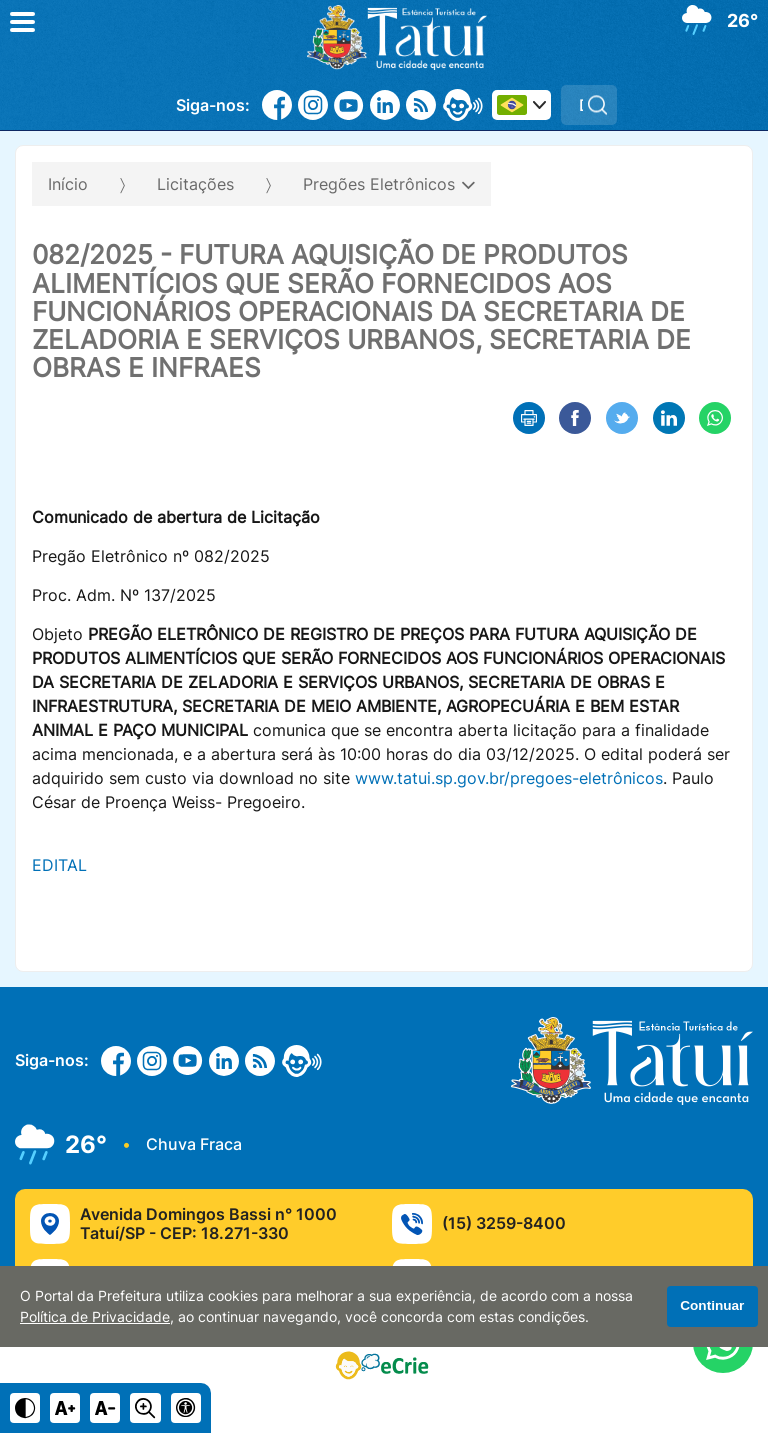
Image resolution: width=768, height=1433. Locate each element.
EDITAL (59, 865)
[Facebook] (277, 105)
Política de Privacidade (95, 1317)
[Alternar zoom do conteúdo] (145, 1408)
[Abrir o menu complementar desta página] (724, 178)
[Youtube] (349, 105)
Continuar (712, 1305)
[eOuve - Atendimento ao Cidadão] (463, 105)
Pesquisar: (617, 84)
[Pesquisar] (597, 105)
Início (68, 184)
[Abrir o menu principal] (22, 22)
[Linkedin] (385, 105)
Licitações (195, 184)
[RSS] (421, 105)
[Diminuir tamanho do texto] (105, 1408)
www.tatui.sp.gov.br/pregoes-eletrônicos (509, 778)
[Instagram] (313, 105)
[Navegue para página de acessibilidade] (186, 1408)
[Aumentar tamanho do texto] (65, 1408)
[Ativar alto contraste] (25, 1408)
